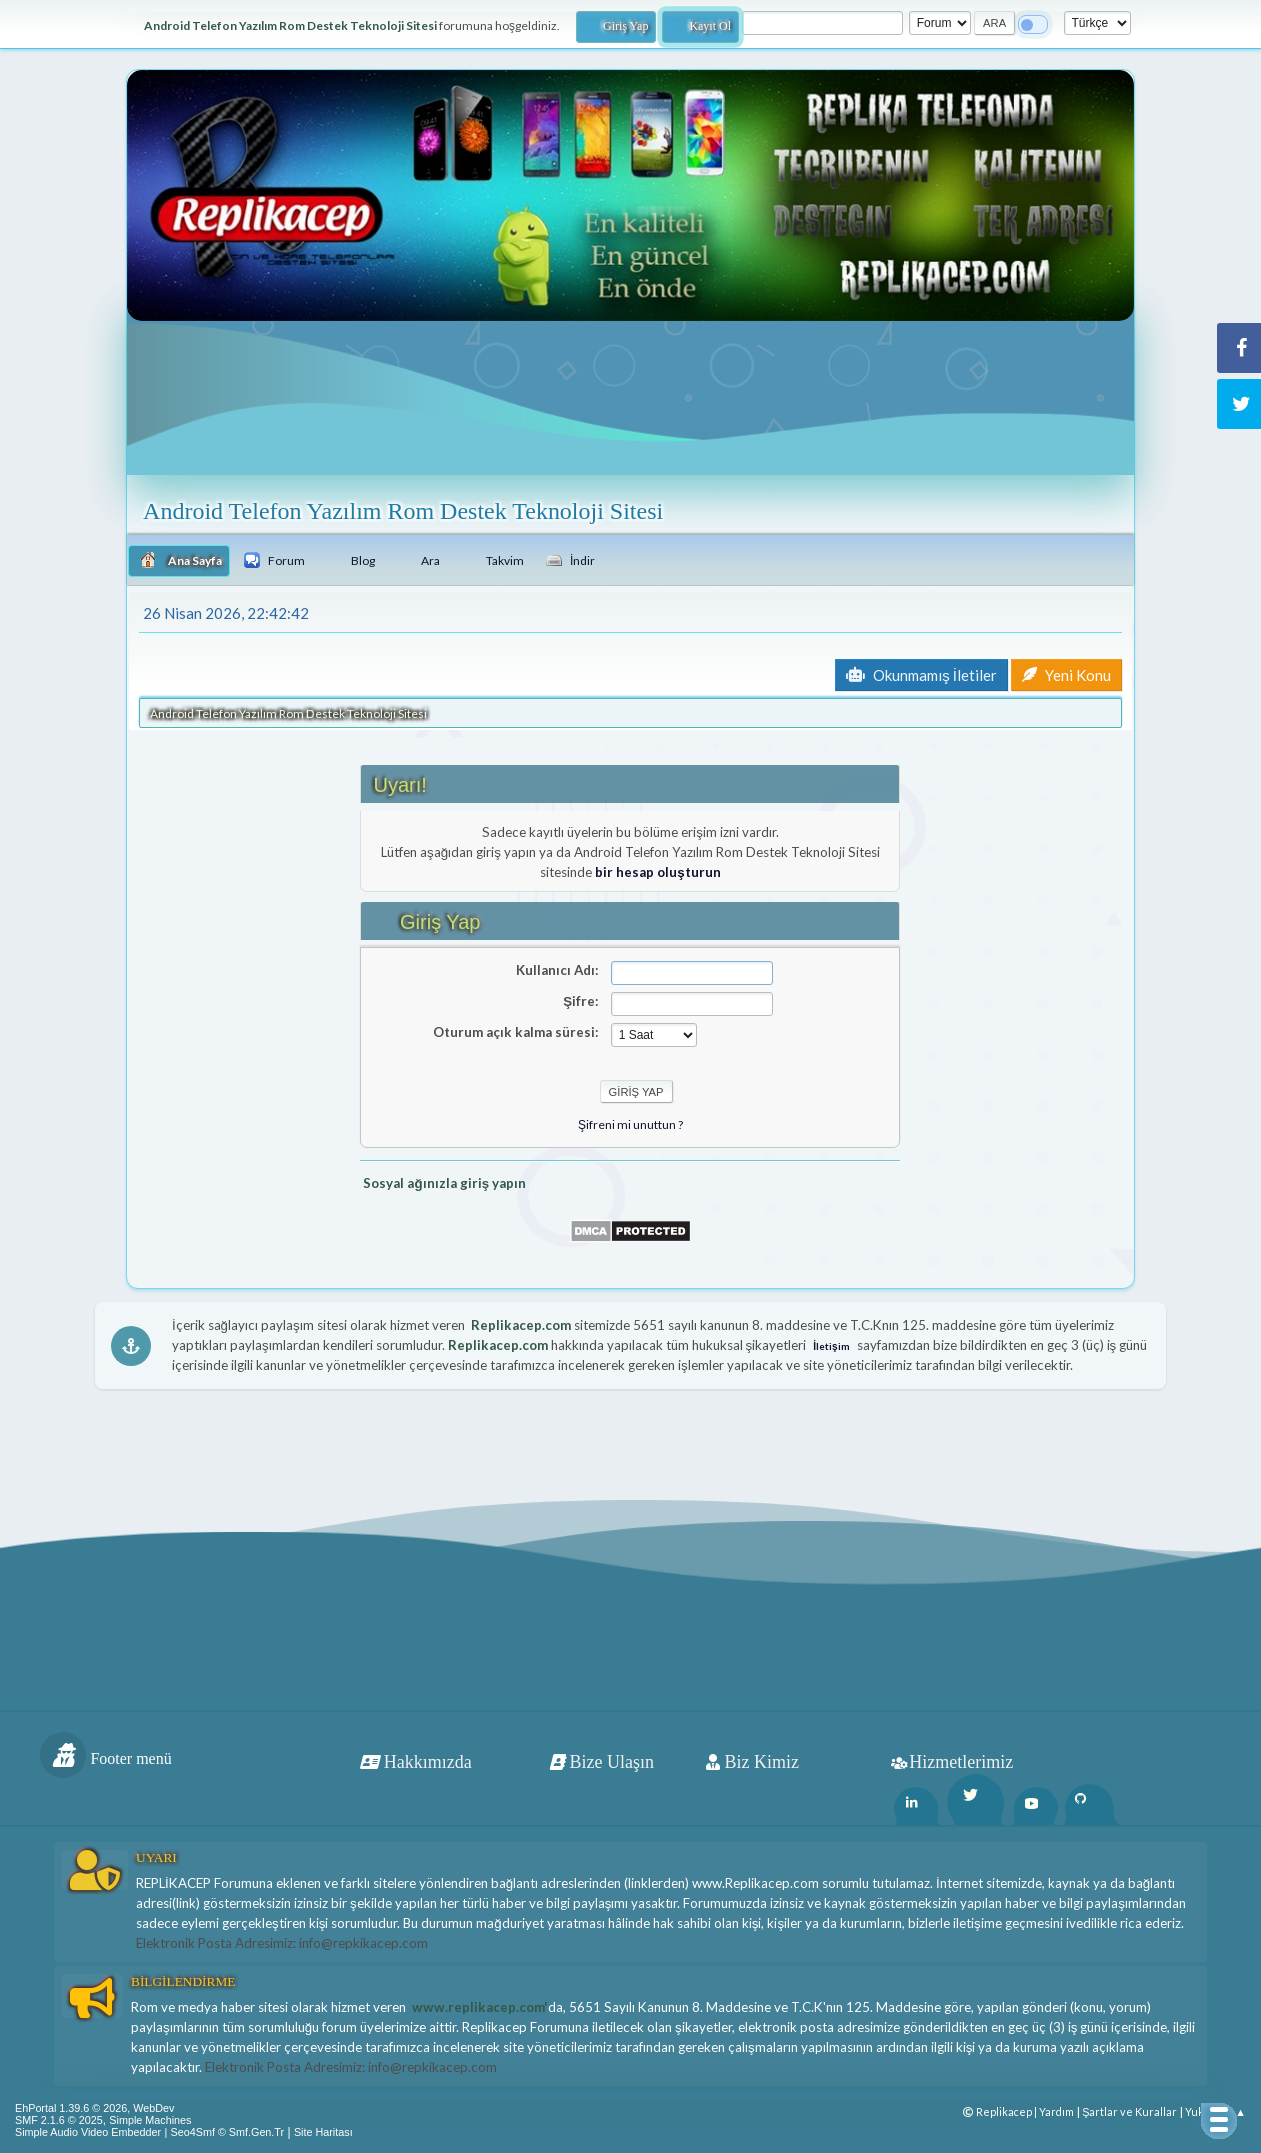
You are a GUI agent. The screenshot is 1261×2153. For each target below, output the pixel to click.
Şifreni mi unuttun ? (630, 1124)
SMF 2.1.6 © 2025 (59, 2120)
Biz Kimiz (761, 1762)
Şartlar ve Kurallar (1129, 2111)
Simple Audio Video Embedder (88, 2132)
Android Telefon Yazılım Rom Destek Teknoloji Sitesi (403, 511)
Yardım (1056, 2111)
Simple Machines (150, 2120)
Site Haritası (323, 2132)
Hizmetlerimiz (961, 1762)
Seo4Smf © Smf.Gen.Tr (228, 2132)
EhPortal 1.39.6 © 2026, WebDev (94, 2108)
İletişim (831, 1346)
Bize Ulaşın (612, 1762)
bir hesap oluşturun (657, 872)
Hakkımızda (428, 1762)
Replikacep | (1001, 2111)
